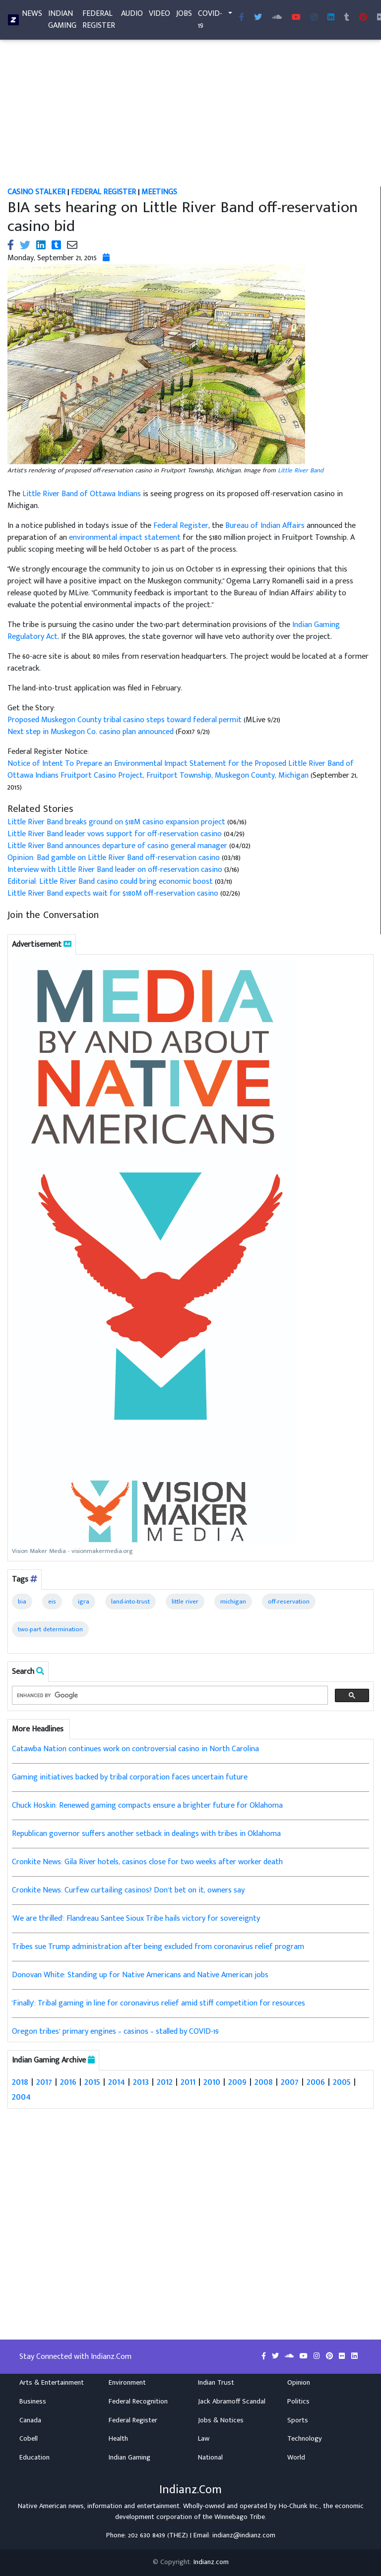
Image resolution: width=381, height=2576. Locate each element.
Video (159, 15)
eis (52, 1601)
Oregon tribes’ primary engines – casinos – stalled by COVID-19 (115, 2031)
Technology (304, 2439)
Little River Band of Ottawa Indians (81, 494)
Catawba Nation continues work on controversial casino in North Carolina (135, 1749)
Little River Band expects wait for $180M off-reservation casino (112, 893)
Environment (127, 2383)
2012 (165, 2081)
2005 (342, 2081)
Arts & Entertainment (51, 2383)
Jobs (184, 15)
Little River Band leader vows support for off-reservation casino (114, 834)
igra (83, 1601)
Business (32, 2401)
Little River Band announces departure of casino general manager (117, 846)
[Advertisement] (190, 113)
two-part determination (50, 1629)
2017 (44, 2081)
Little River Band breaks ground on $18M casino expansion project (116, 822)
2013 (141, 2081)
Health (118, 2439)
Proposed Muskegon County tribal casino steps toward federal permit (125, 720)
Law (203, 2439)
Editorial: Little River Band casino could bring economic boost (110, 881)
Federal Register (98, 21)
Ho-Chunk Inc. (299, 2506)
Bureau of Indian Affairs (265, 525)
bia (22, 1601)
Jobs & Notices (221, 2420)
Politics (298, 2401)
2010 (211, 2081)
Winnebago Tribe (239, 2517)
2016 (68, 2081)
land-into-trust (130, 1601)
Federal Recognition (138, 2401)
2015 (92, 2081)
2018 (20, 2081)
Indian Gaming (62, 21)
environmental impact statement (125, 537)
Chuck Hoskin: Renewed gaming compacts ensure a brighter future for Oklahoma (147, 1805)
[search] (168, 1695)
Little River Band (300, 470)
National (210, 2457)
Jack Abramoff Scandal (231, 2401)
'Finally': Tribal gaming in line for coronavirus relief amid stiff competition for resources (158, 2003)
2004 (21, 2096)
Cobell (28, 2439)
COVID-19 (210, 21)
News (32, 15)
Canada (30, 2420)
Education (34, 2457)
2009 (237, 2081)
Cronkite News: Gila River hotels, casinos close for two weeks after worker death (147, 1862)
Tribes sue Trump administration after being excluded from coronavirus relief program (158, 1946)
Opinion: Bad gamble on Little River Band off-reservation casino (113, 857)
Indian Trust (216, 2383)
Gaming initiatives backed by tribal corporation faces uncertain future (130, 1777)
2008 (263, 2081)
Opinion (298, 2383)
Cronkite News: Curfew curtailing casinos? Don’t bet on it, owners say (128, 1890)
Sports (297, 2420)
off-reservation (289, 1601)
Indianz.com (211, 2562)
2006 (316, 2081)
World (296, 2457)
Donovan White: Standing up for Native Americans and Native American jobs (140, 1975)
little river (185, 1601)
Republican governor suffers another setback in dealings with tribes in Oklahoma (146, 1833)
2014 (116, 2081)
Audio (132, 15)
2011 (188, 2081)
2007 (290, 2081)
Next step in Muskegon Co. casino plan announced (91, 732)
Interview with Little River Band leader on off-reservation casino (115, 869)
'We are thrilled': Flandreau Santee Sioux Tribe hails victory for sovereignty (136, 1918)
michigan (233, 1601)
